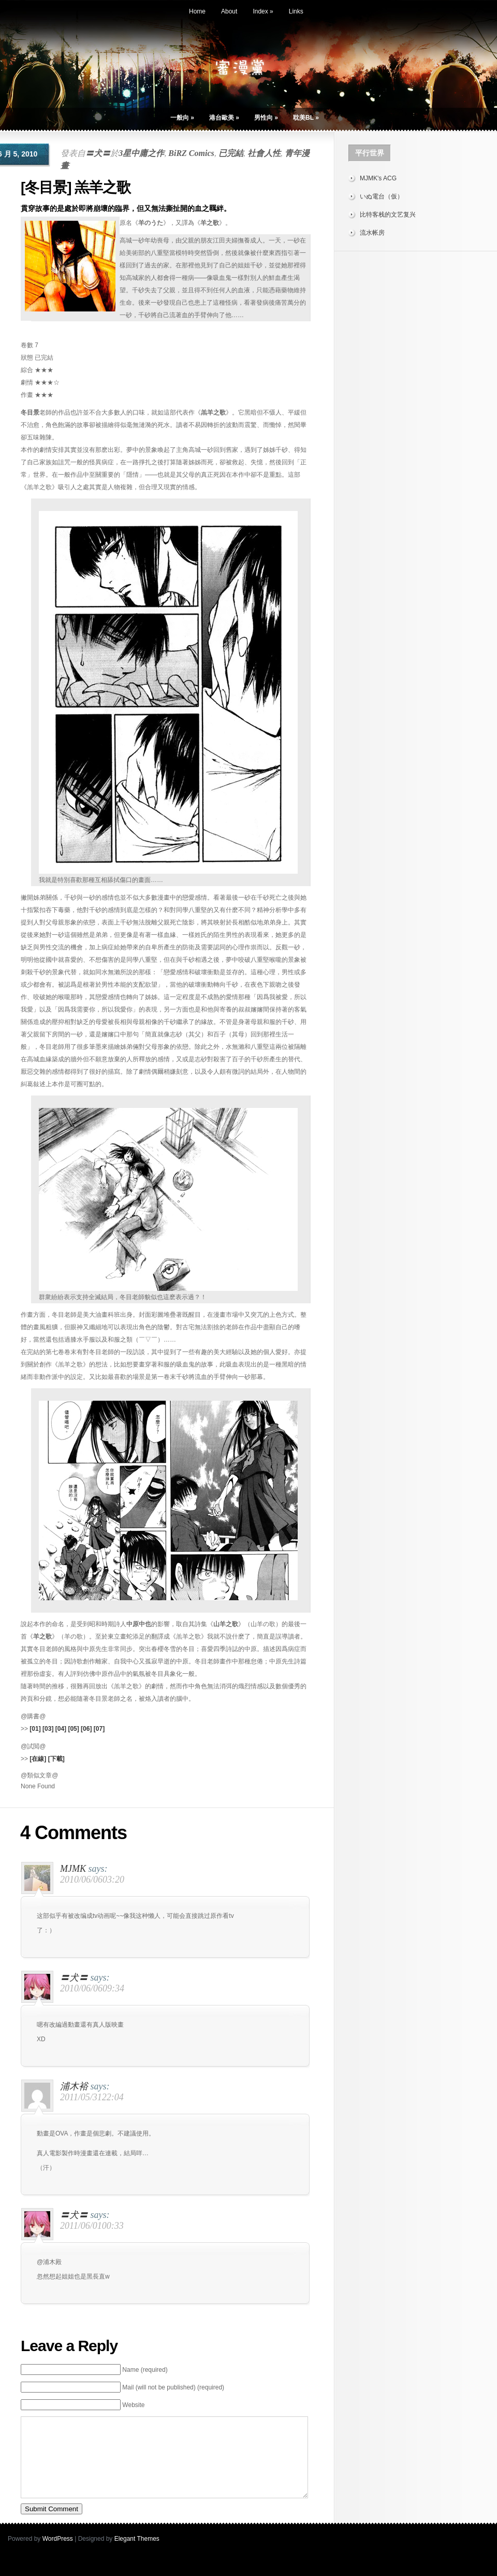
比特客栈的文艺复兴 (388, 214)
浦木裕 (74, 2086)
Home (197, 11)
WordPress (57, 2554)
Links (296, 11)
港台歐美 (224, 117)
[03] (47, 1728)
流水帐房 (372, 232)
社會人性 (264, 153)
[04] (60, 1728)
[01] (35, 1728)
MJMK (73, 1868)
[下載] (56, 1758)
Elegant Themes (136, 2554)
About (229, 11)
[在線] (38, 1758)
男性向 (266, 117)
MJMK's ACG (378, 178)
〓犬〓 (97, 153)
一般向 (182, 117)
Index (263, 11)
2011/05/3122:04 (92, 2097)
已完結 (230, 153)
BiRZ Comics (191, 153)
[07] (99, 1728)
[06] (86, 1728)
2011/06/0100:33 (92, 2226)
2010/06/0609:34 (92, 1988)
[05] (73, 1728)
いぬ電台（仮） (381, 196)
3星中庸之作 (141, 153)
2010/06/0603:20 (92, 1879)
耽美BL (306, 117)
